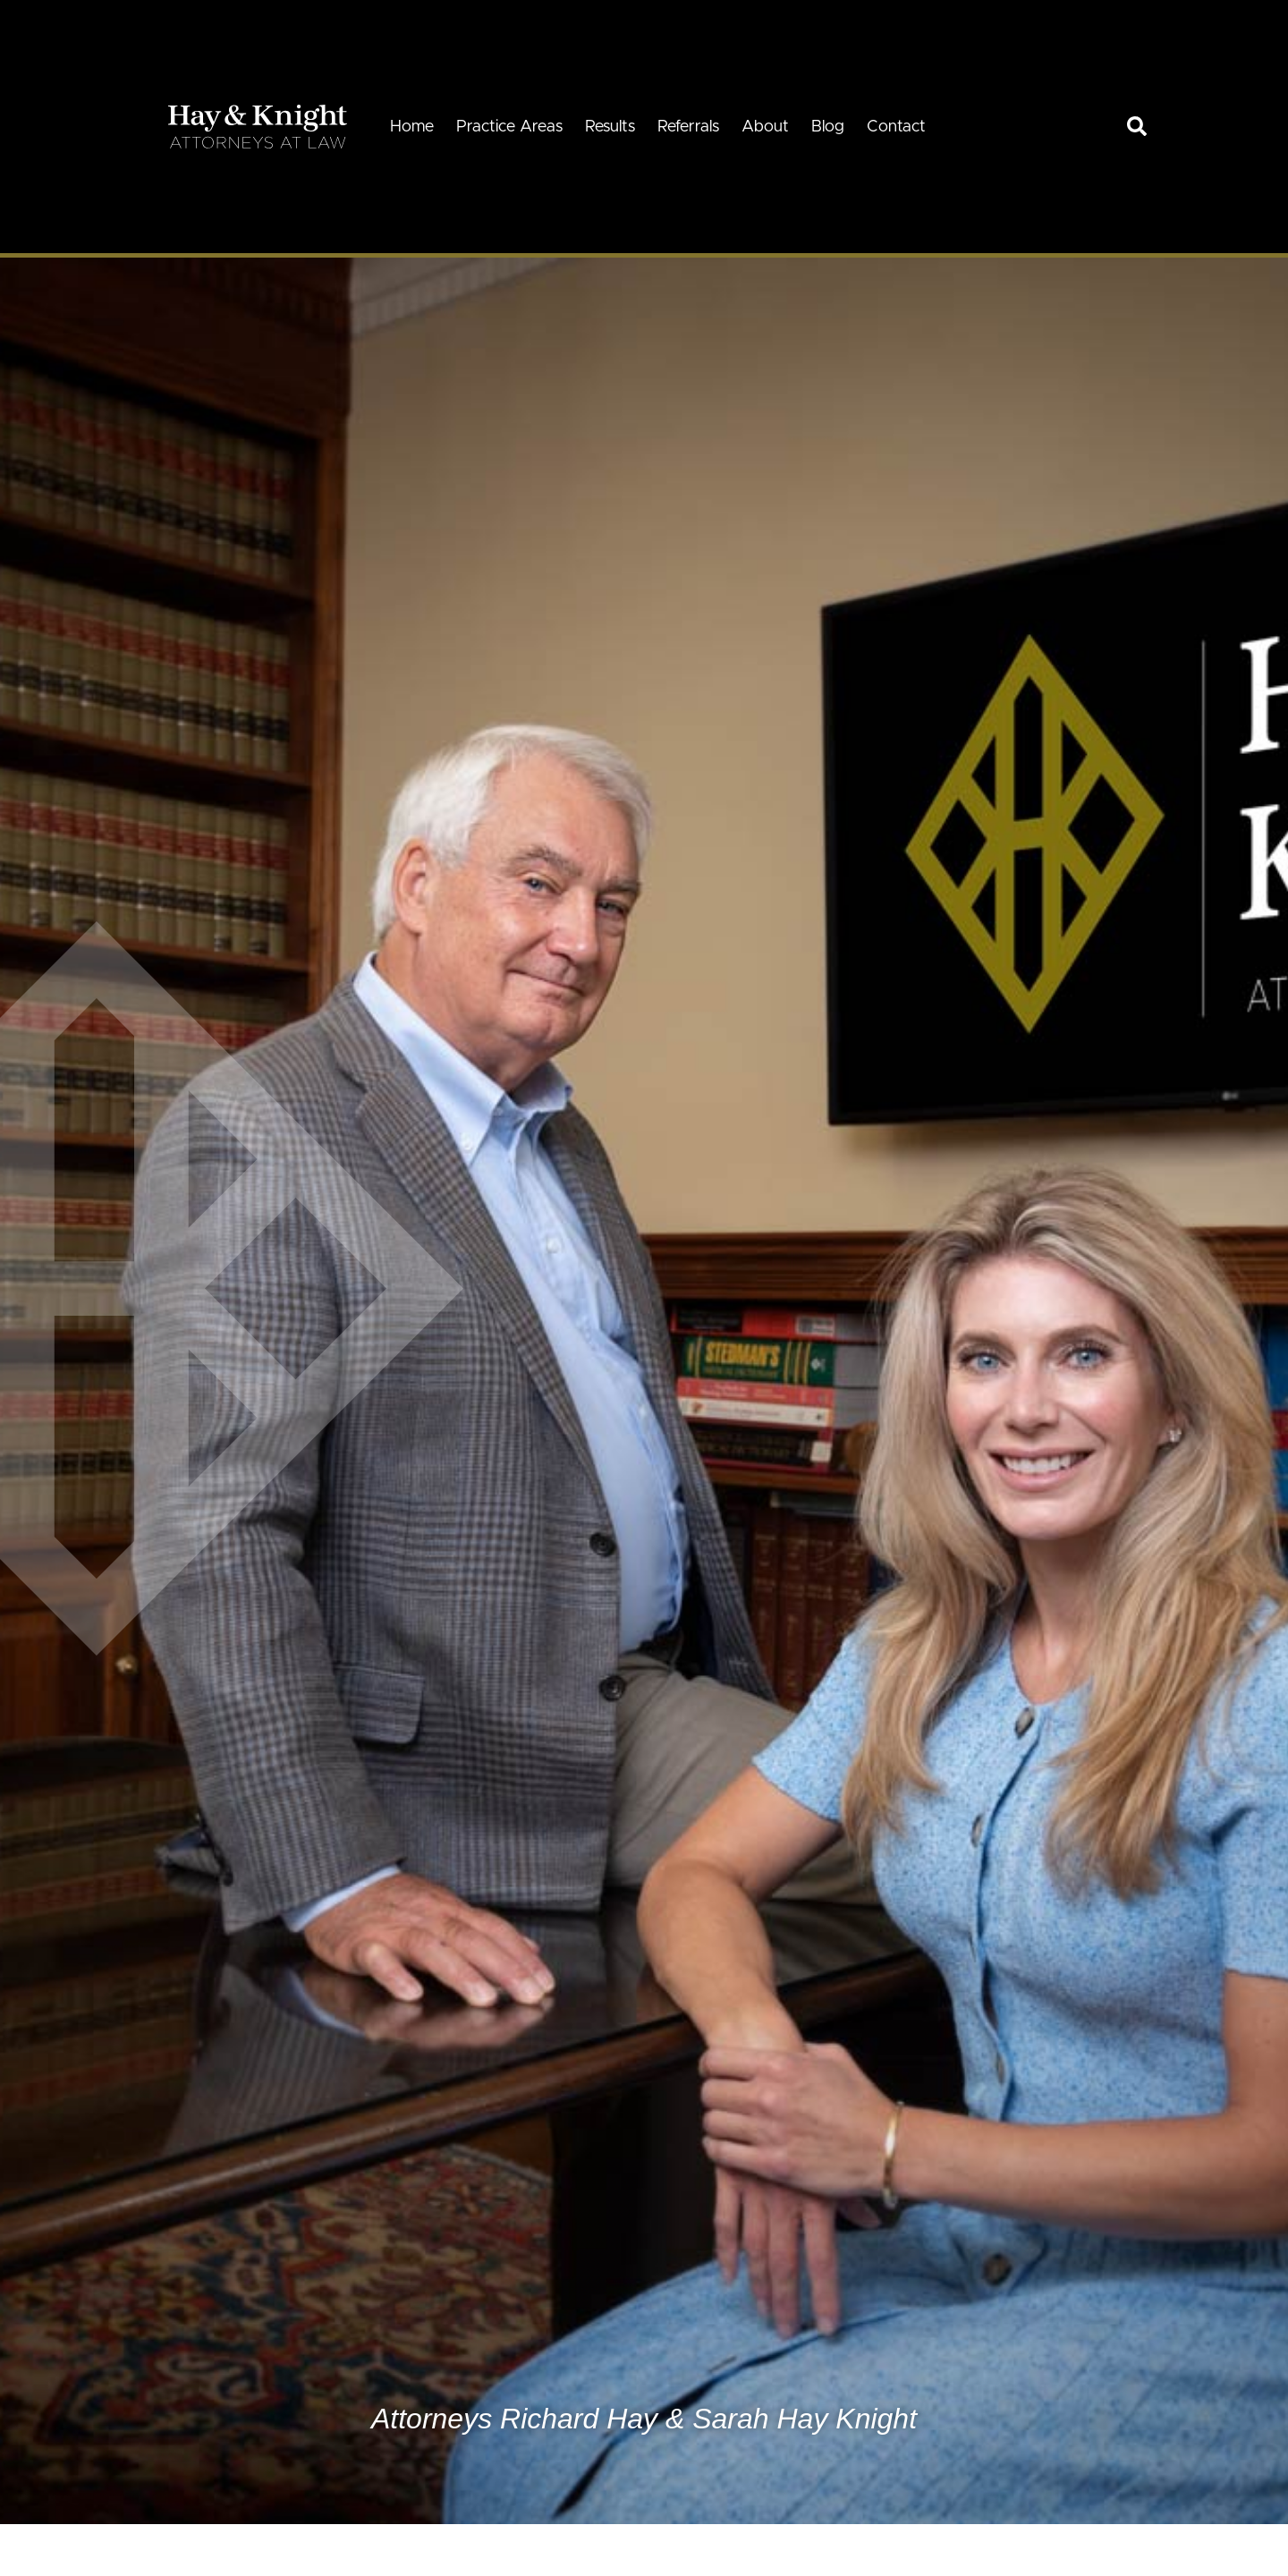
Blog (827, 127)
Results (610, 127)
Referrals (688, 127)
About (765, 127)
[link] (1137, 126)
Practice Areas (509, 127)
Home (412, 127)
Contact (896, 127)
